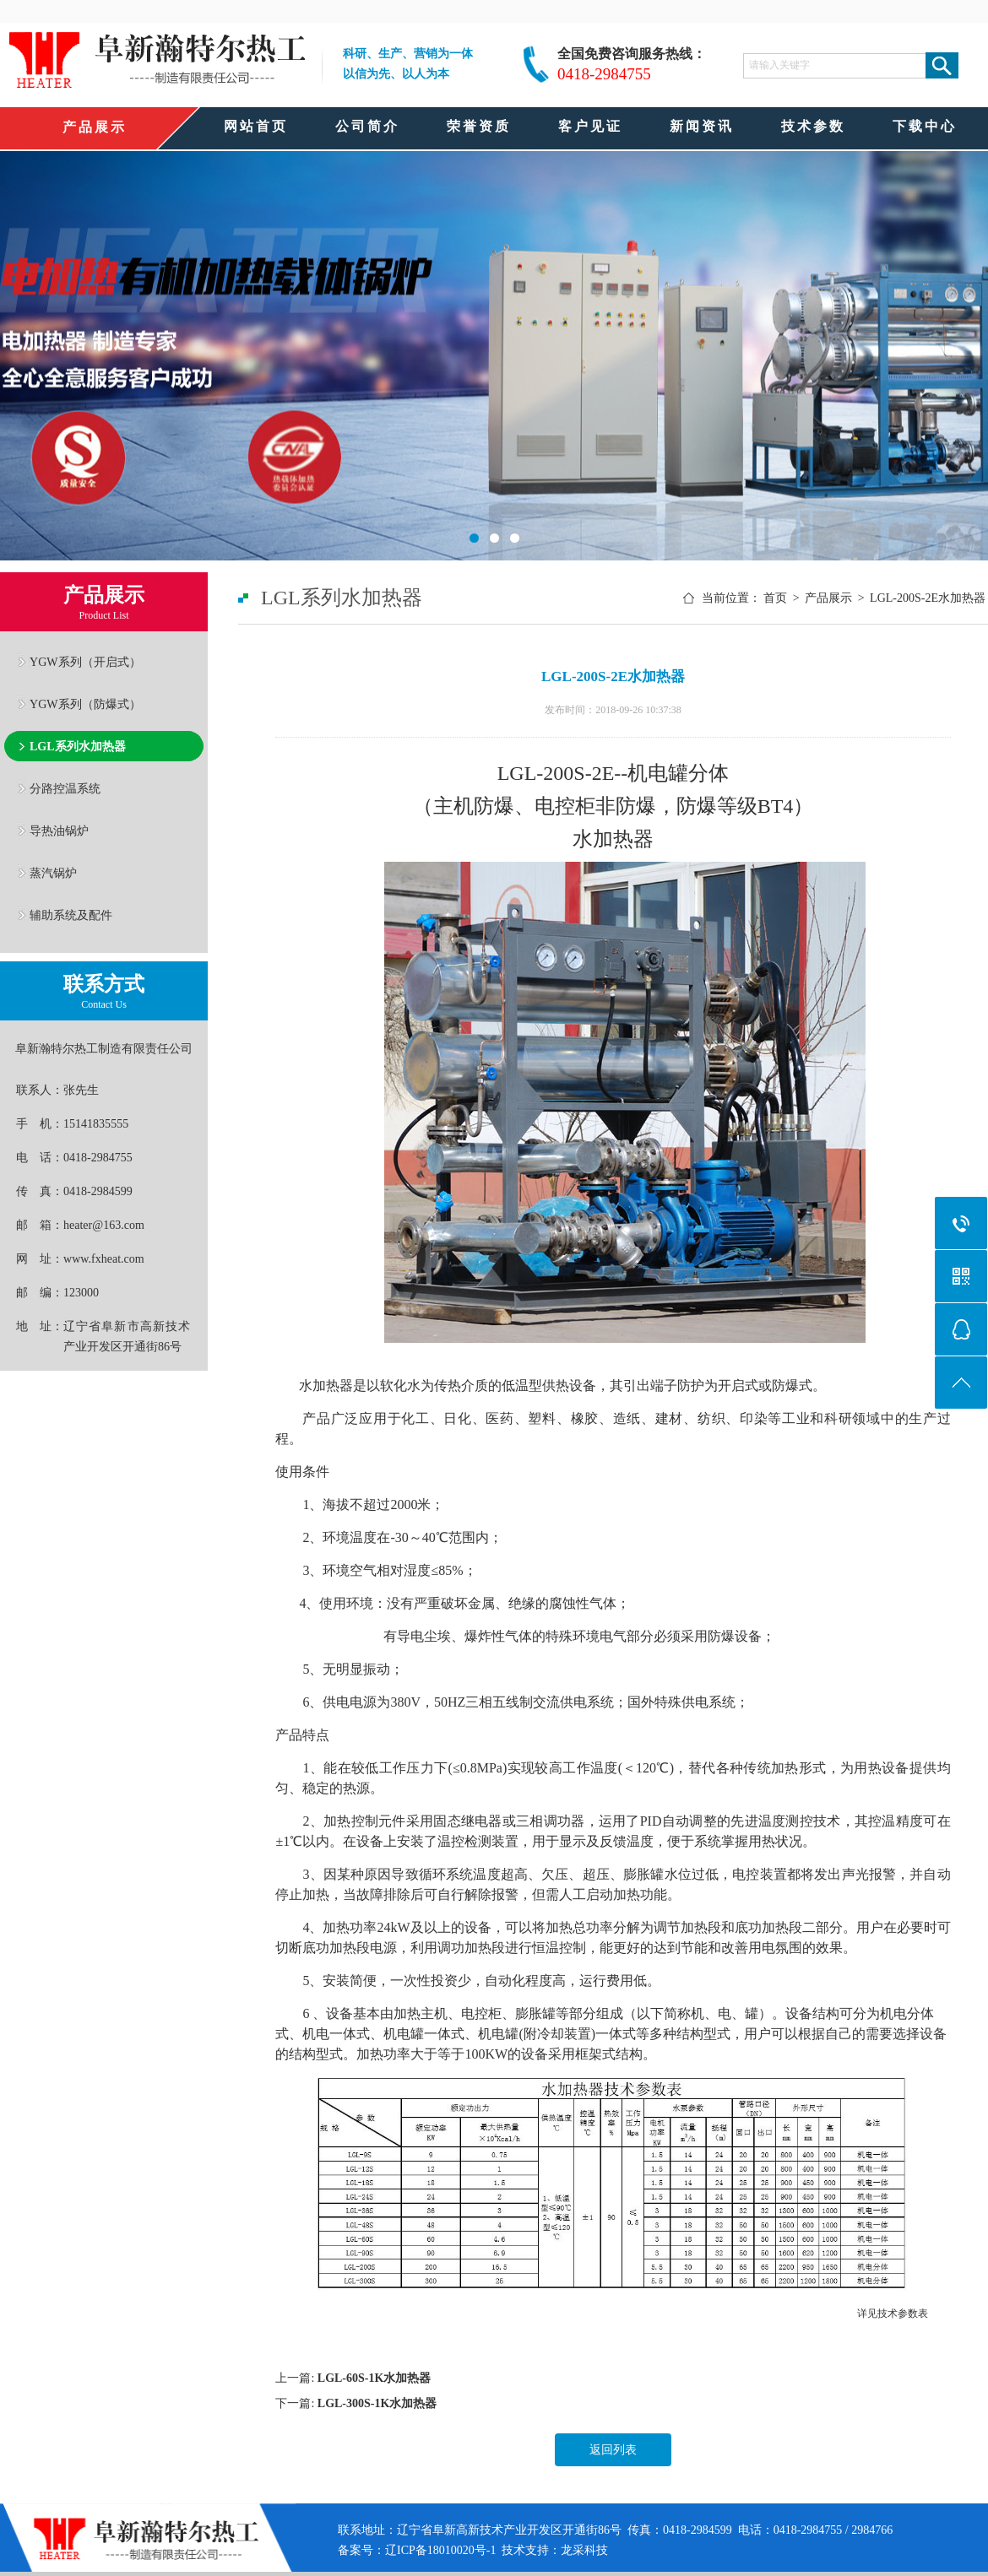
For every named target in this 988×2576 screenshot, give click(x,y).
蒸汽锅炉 (53, 872)
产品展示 (828, 598)
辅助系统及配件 (71, 915)
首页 (775, 598)
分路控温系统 (65, 788)
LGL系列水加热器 (78, 746)
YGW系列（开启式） (85, 661)
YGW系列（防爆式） (85, 704)
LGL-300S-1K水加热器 (377, 2403)
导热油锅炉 (59, 830)
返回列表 (613, 2449)
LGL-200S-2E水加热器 (927, 598)
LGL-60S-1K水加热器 (375, 2378)
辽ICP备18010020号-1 (440, 2550)
